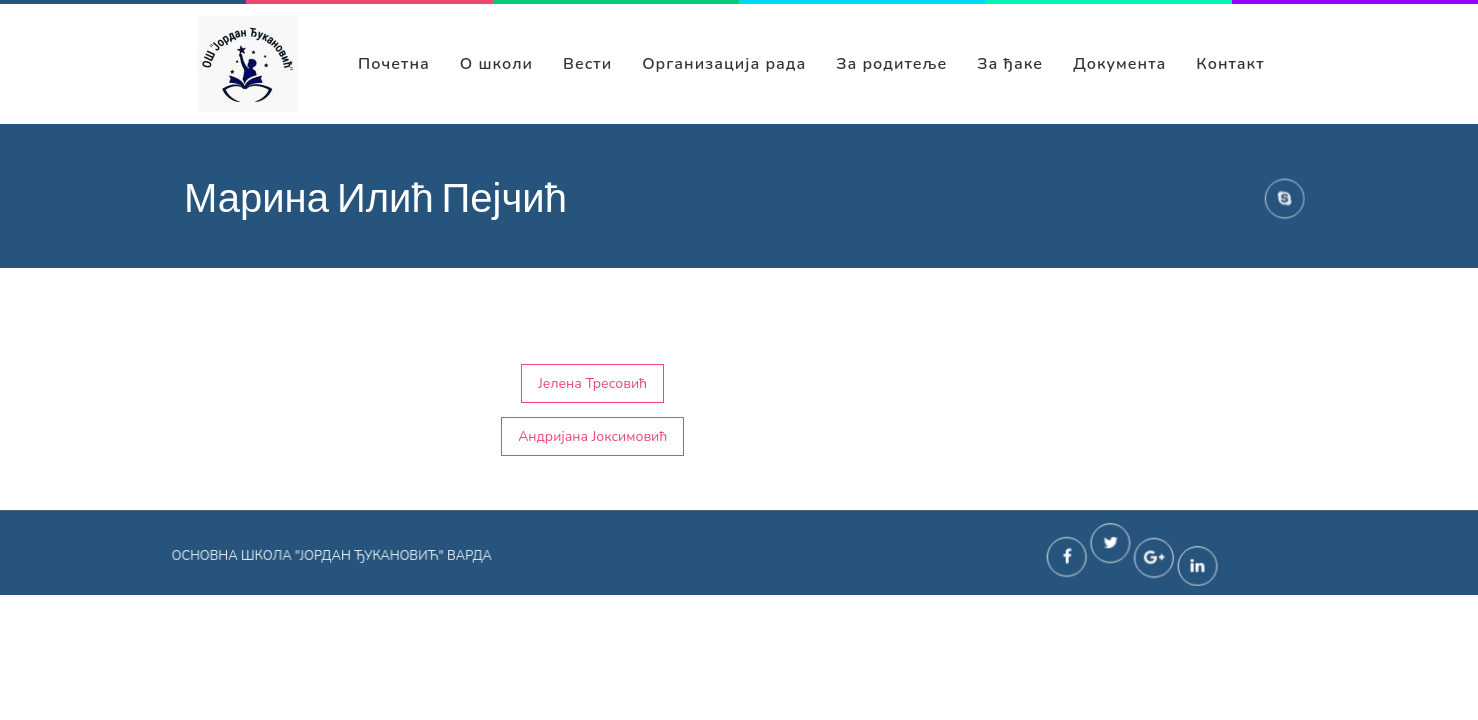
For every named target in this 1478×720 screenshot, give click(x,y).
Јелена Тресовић (592, 383)
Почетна (394, 64)
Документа (1119, 64)
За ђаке (1010, 64)
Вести (587, 64)
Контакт (1230, 64)
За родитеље (891, 64)
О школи (496, 64)
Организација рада (724, 64)
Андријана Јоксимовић (592, 436)
